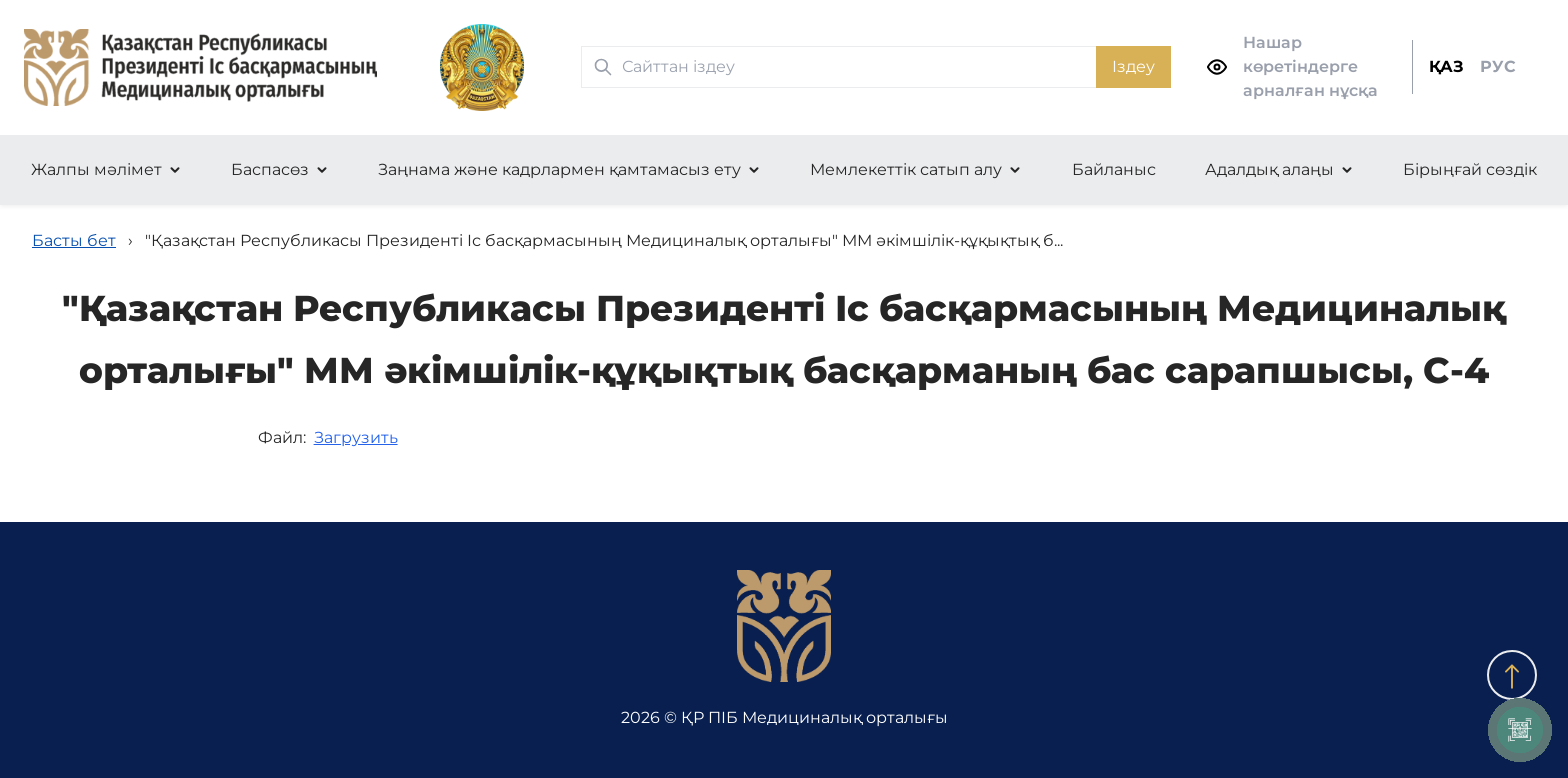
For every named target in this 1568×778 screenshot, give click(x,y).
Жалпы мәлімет (96, 169)
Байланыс (1114, 169)
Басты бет (74, 240)
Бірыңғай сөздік (1470, 169)
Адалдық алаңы (1269, 169)
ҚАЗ (1446, 66)
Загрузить (356, 437)
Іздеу (1133, 66)
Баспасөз (270, 169)
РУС (1498, 66)
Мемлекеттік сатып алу (906, 169)
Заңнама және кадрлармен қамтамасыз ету (559, 169)
